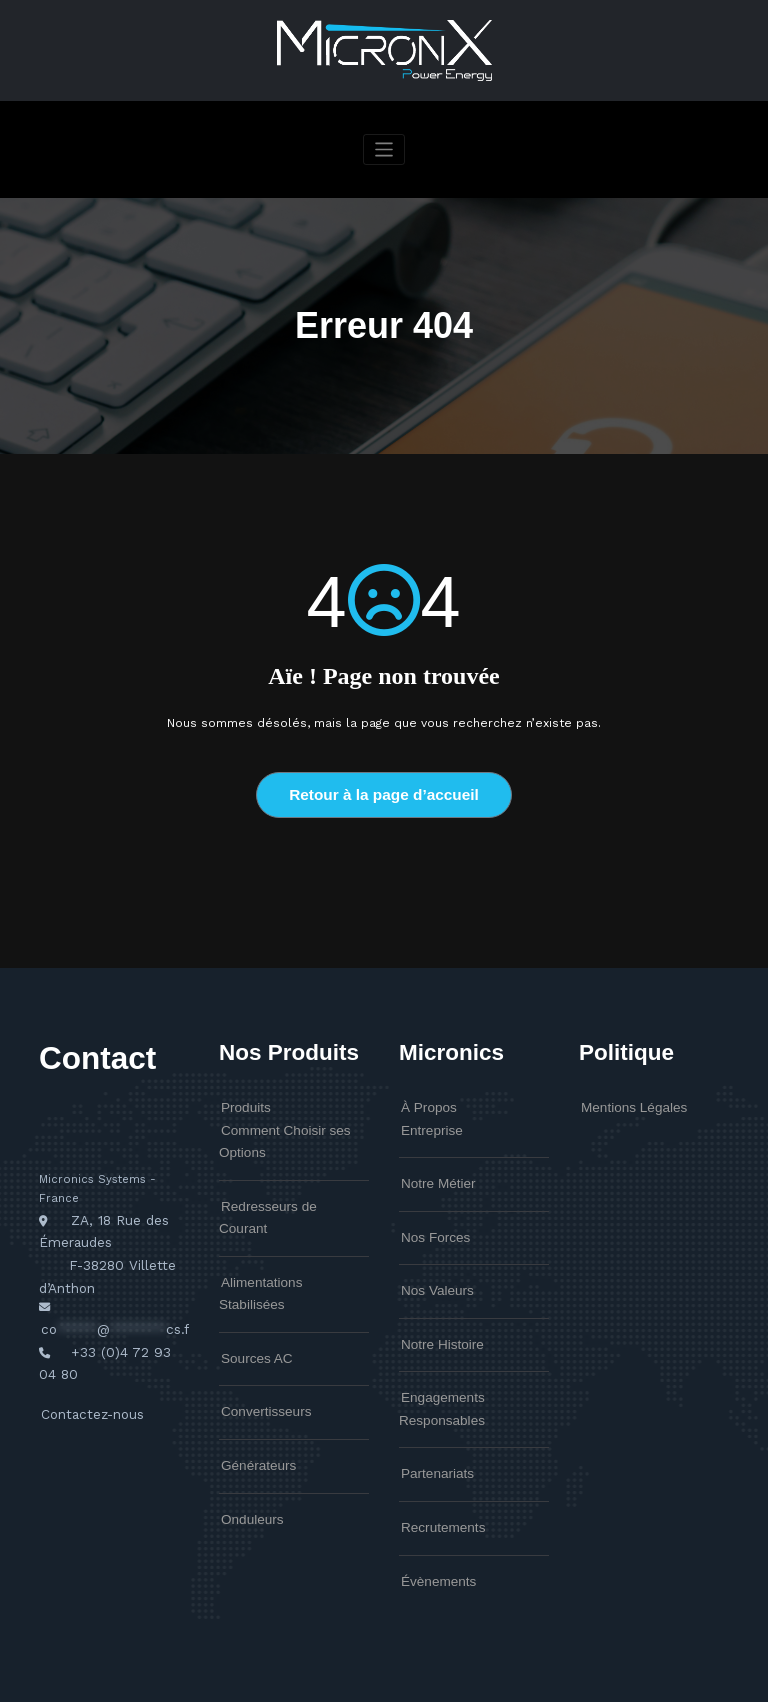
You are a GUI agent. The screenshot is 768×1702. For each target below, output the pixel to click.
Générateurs (252, 1388)
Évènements (432, 1518)
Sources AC (250, 1288)
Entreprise (426, 1120)
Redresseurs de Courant (282, 1189)
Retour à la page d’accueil (383, 792)
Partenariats (431, 1419)
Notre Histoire (435, 1319)
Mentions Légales (625, 1102)
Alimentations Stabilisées (283, 1238)
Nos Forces (430, 1220)
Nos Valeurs (431, 1269)
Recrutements (436, 1468)
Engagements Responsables (473, 1369)
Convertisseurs (258, 1338)
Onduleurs (247, 1437)
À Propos (424, 1102)
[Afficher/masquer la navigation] (384, 149)
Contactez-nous (86, 1379)
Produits (241, 1102)
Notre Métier (432, 1170)
